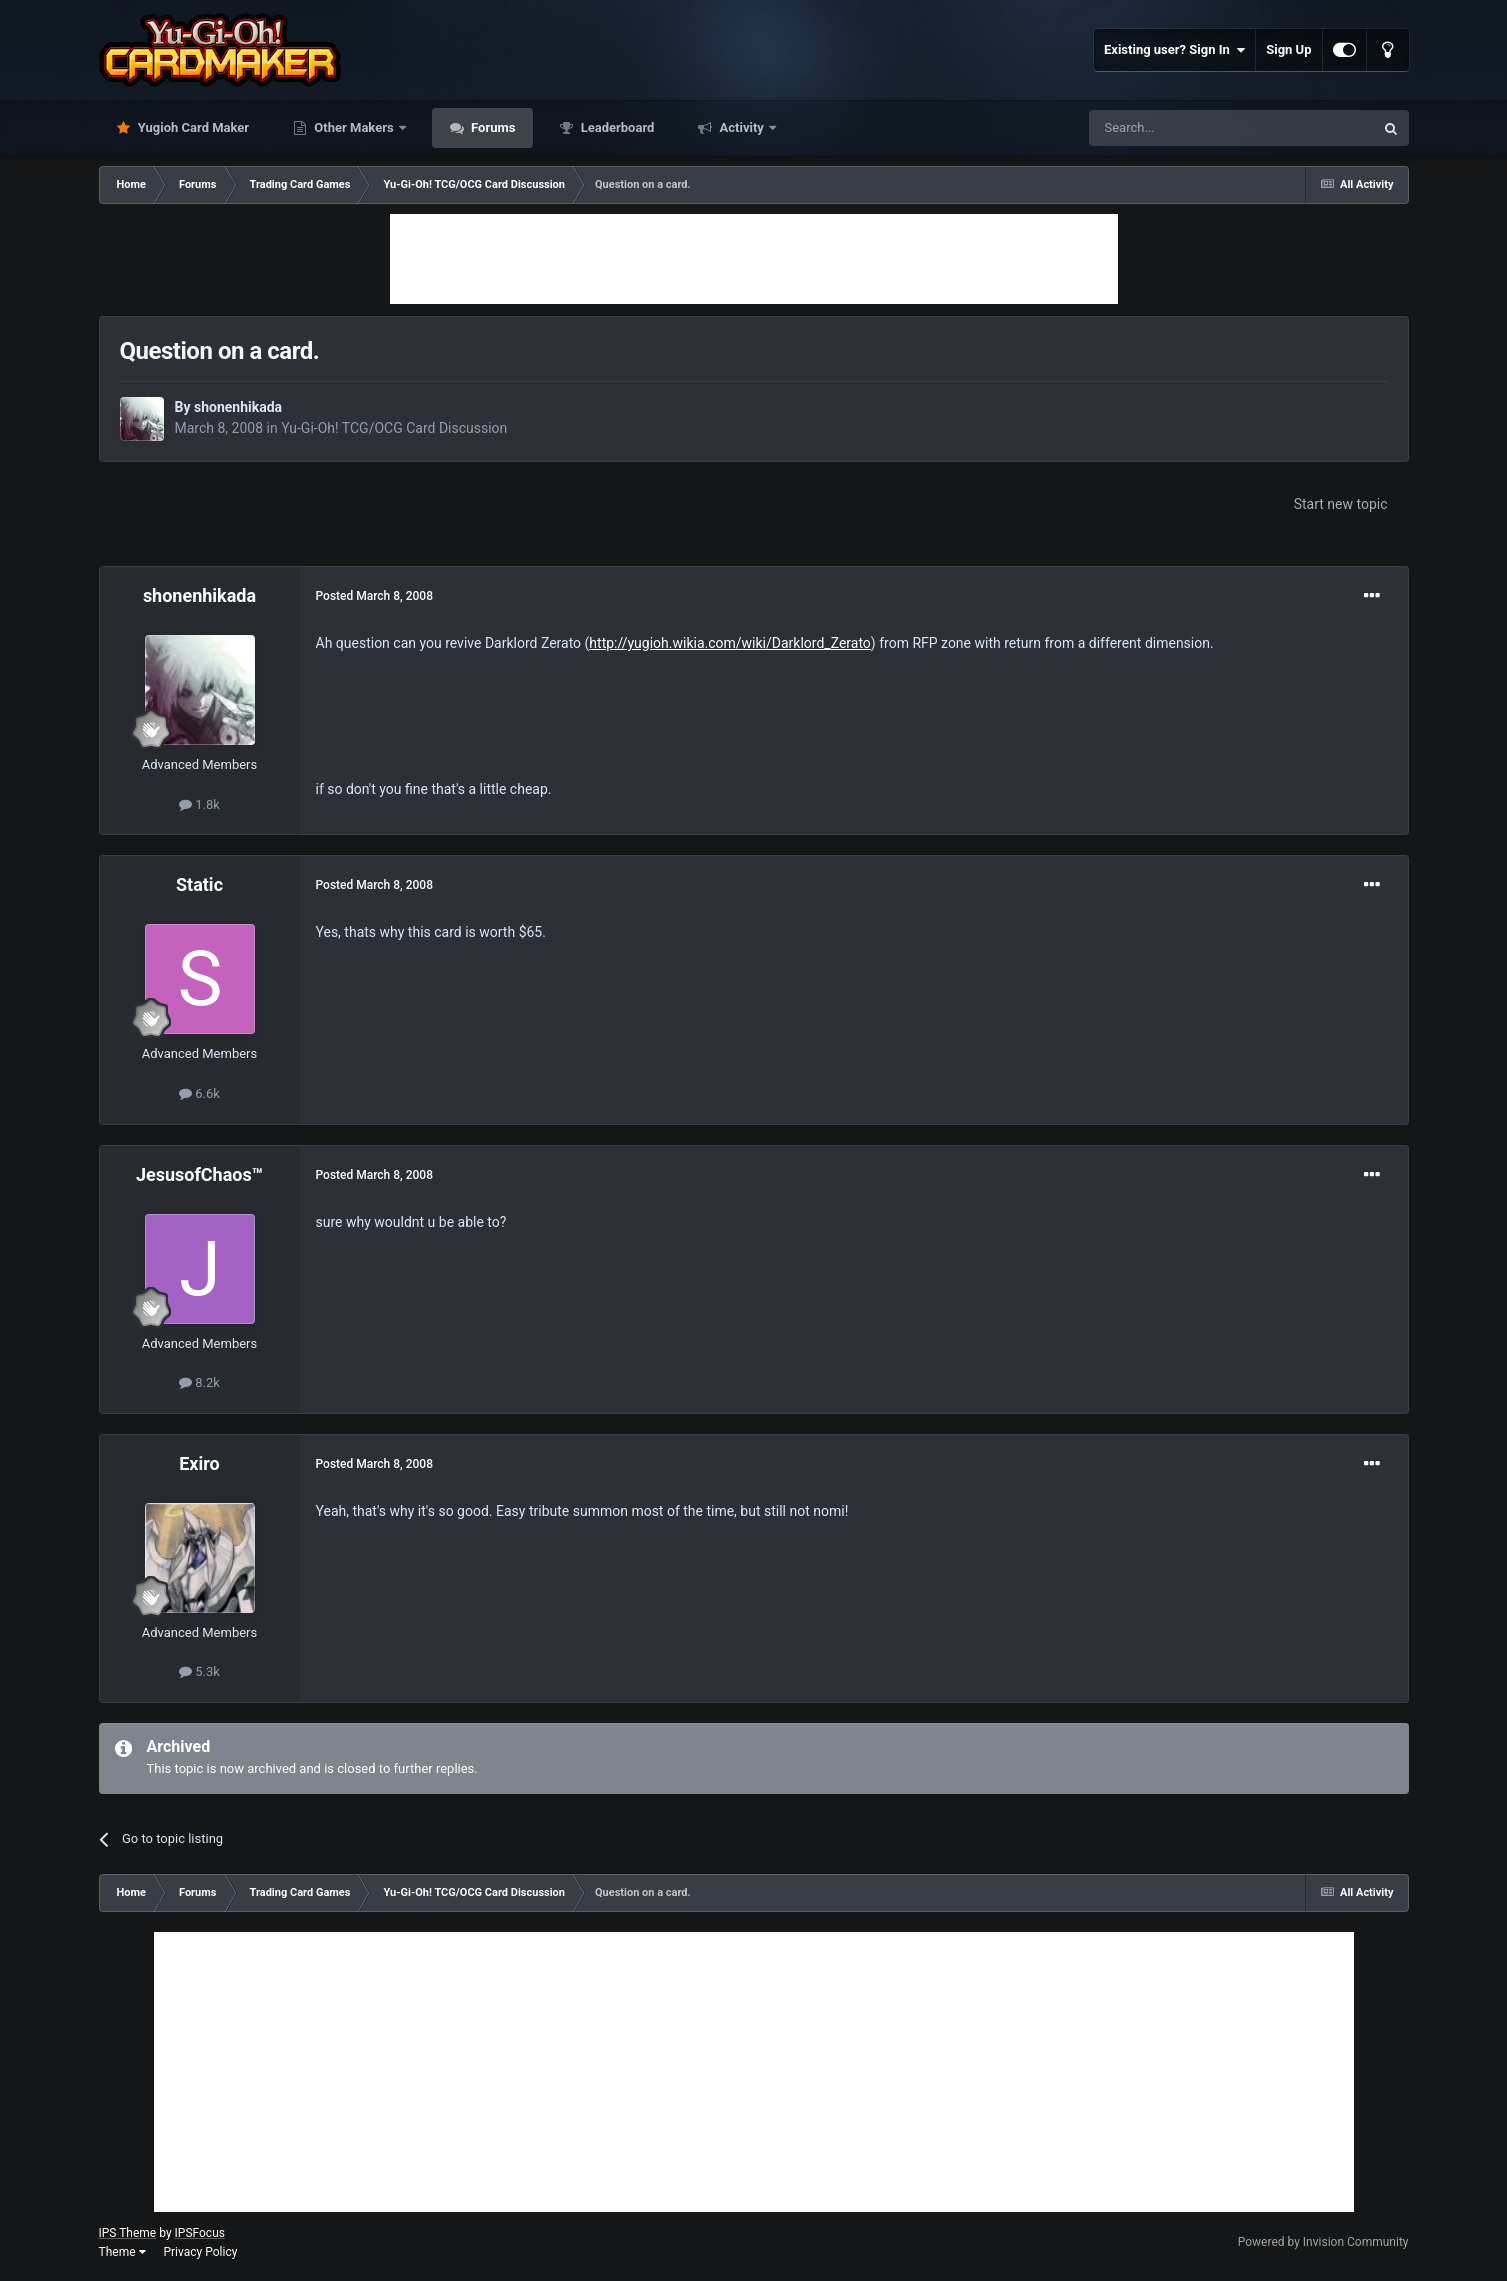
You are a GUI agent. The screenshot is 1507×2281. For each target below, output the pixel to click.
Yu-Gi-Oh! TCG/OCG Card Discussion (394, 428)
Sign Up (1288, 49)
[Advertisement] (754, 259)
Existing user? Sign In (1174, 50)
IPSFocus (200, 2233)
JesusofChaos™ (199, 1174)
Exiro (199, 1463)
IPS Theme (128, 2233)
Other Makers (354, 127)
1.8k (199, 804)
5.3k (199, 1671)
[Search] (1184, 128)
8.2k (199, 1382)
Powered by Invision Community (1323, 2242)
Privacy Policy (200, 2252)
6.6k (199, 1093)
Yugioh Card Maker (192, 127)
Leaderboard (615, 127)
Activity (741, 127)
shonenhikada (238, 407)
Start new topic (1341, 504)
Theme (122, 2252)
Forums (492, 127)
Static (199, 884)
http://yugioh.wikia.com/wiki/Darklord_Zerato (729, 643)
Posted (375, 596)
